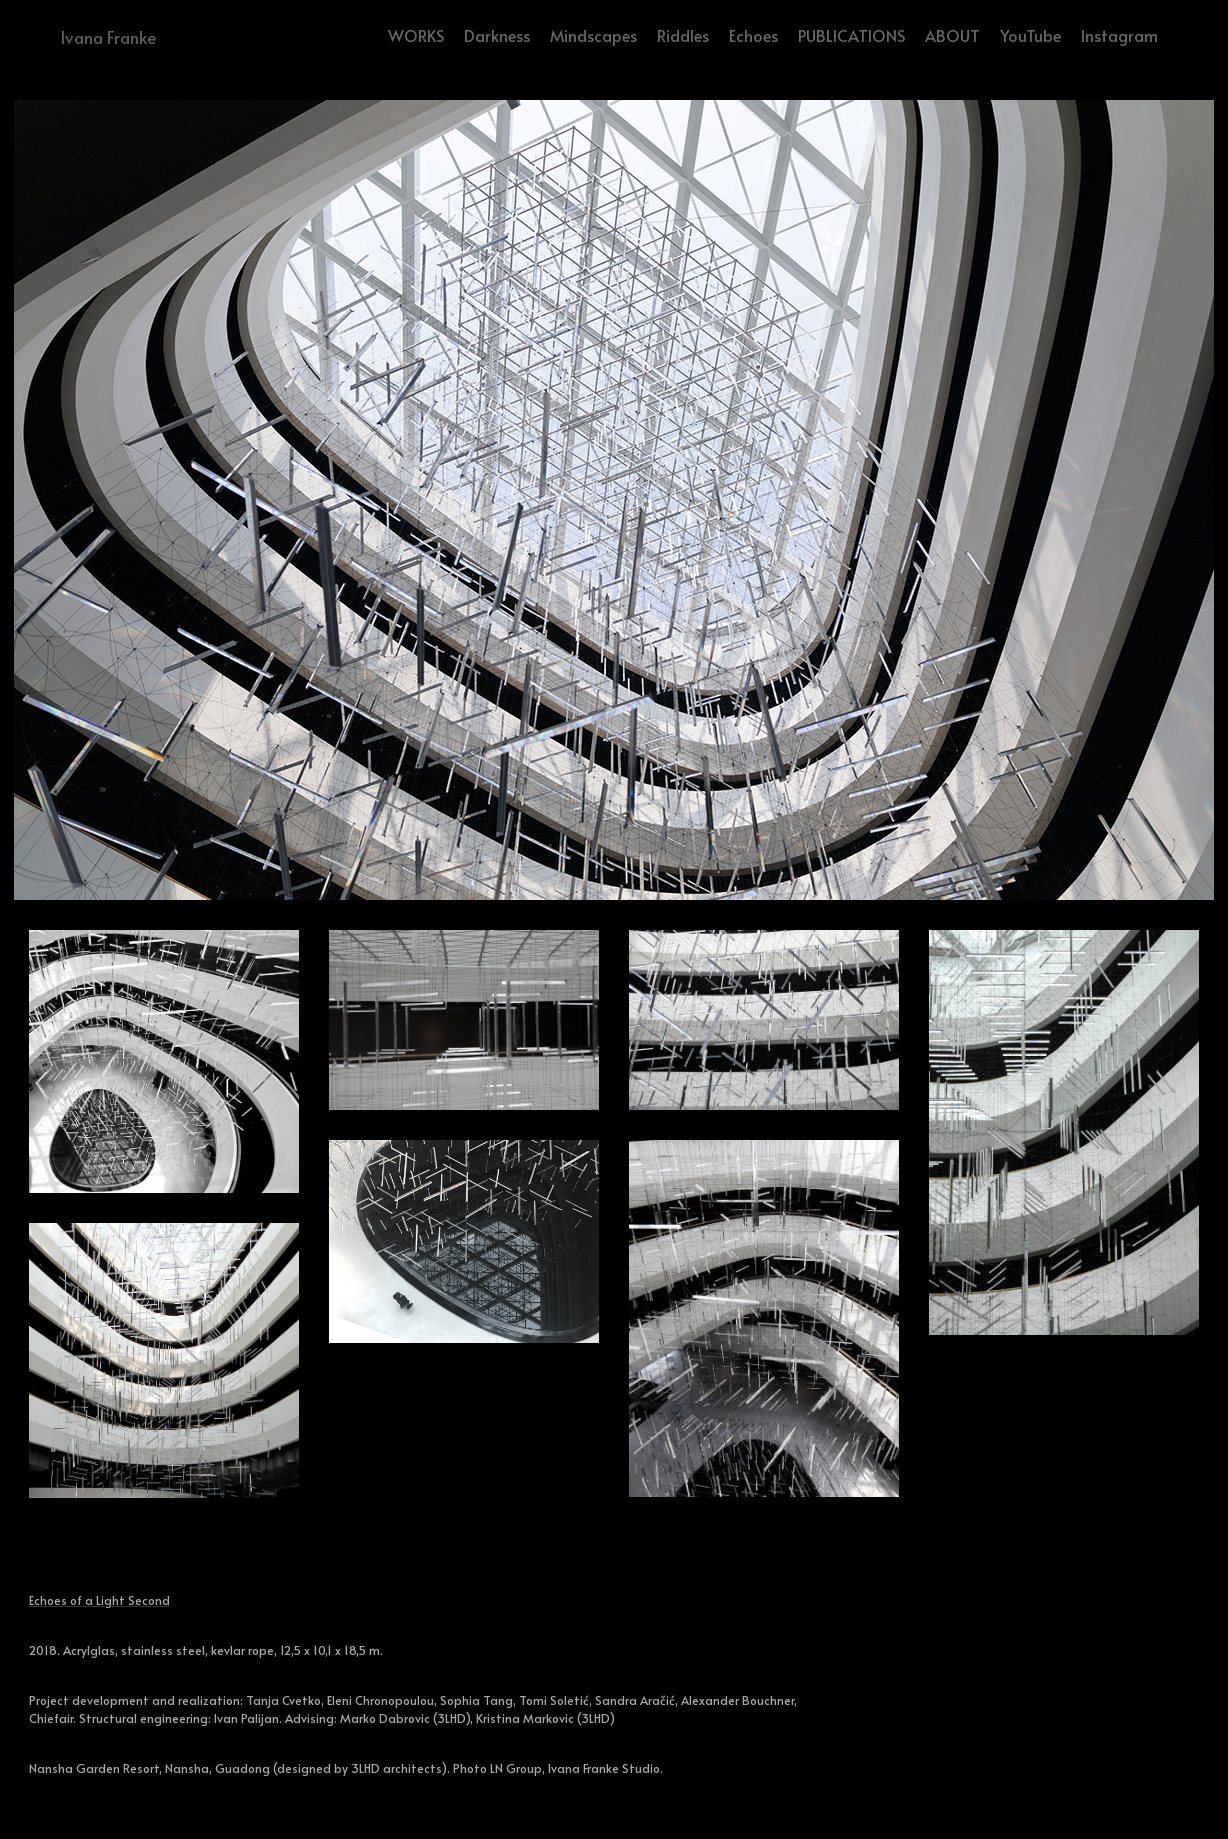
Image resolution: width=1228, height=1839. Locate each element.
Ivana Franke (108, 37)
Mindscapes (593, 35)
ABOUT (952, 35)
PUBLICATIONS (851, 35)
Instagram (1119, 35)
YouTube (1030, 35)
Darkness (497, 35)
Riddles (683, 35)
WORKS (416, 35)
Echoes (753, 35)
